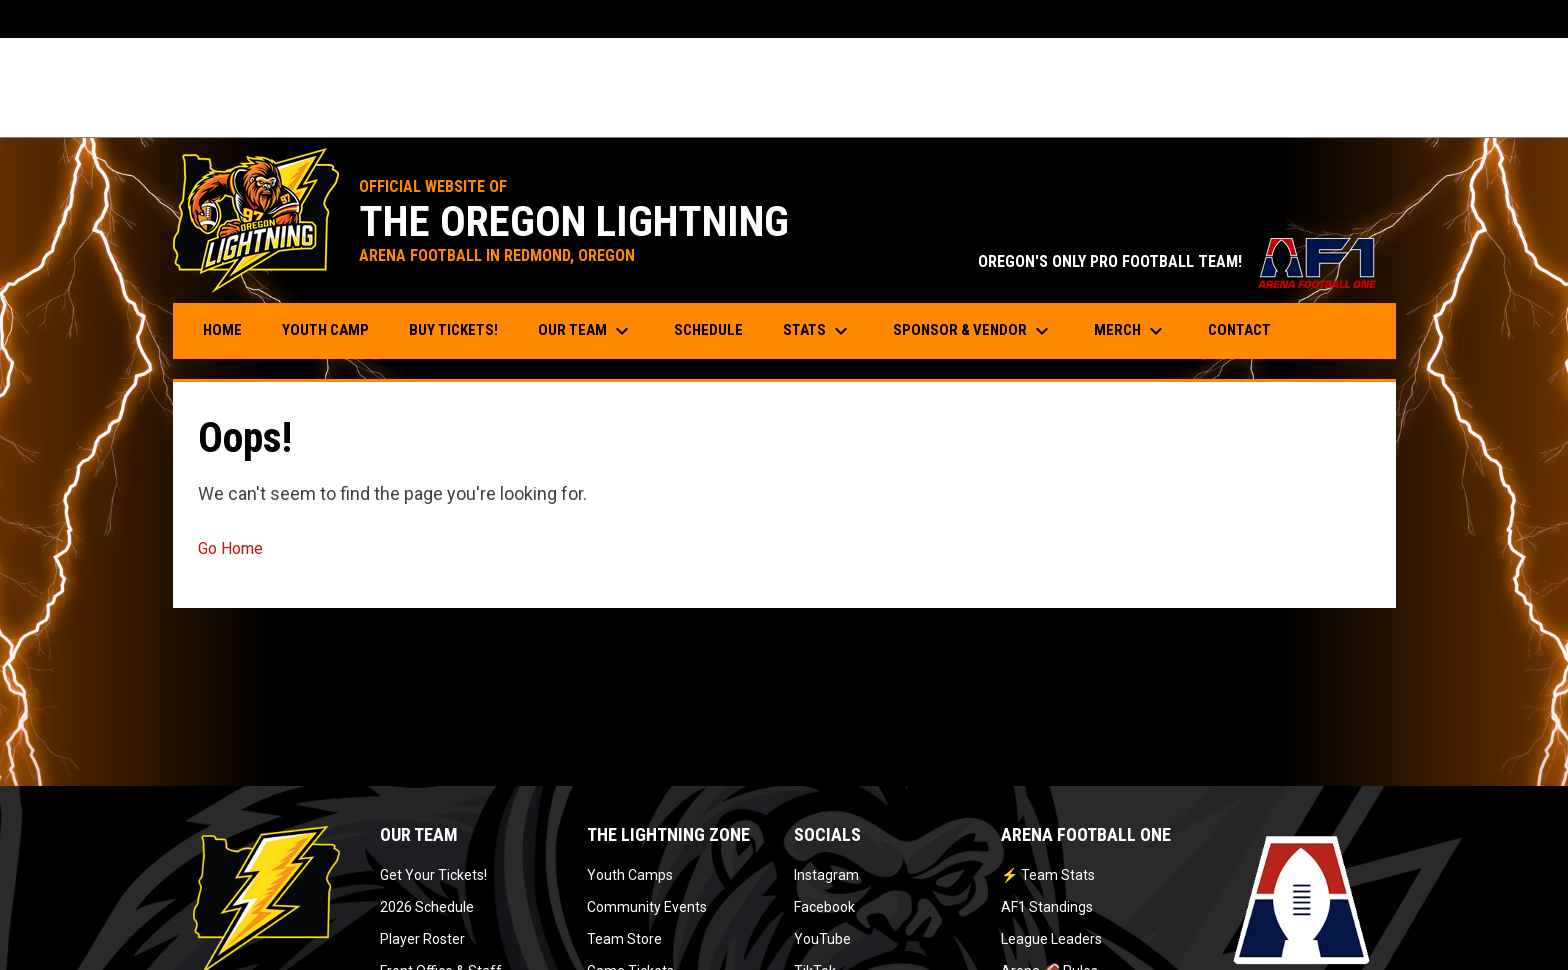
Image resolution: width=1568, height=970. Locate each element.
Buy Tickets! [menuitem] (461, 329)
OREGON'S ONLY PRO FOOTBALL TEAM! (1177, 261)
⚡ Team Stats (1048, 875)
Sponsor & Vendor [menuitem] (973, 331)
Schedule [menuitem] (708, 330)
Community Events (647, 907)
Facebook (824, 907)
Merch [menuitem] (1131, 331)
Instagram (826, 875)
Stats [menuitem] (818, 331)
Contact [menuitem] (1239, 330)
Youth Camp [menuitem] (333, 329)
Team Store (624, 939)
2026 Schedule (427, 907)
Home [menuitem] (222, 330)
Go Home (230, 548)
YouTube (822, 939)
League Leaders (1051, 939)
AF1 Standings (1047, 907)
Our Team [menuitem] (586, 331)
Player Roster (422, 939)
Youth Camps (630, 875)
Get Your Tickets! (433, 875)
